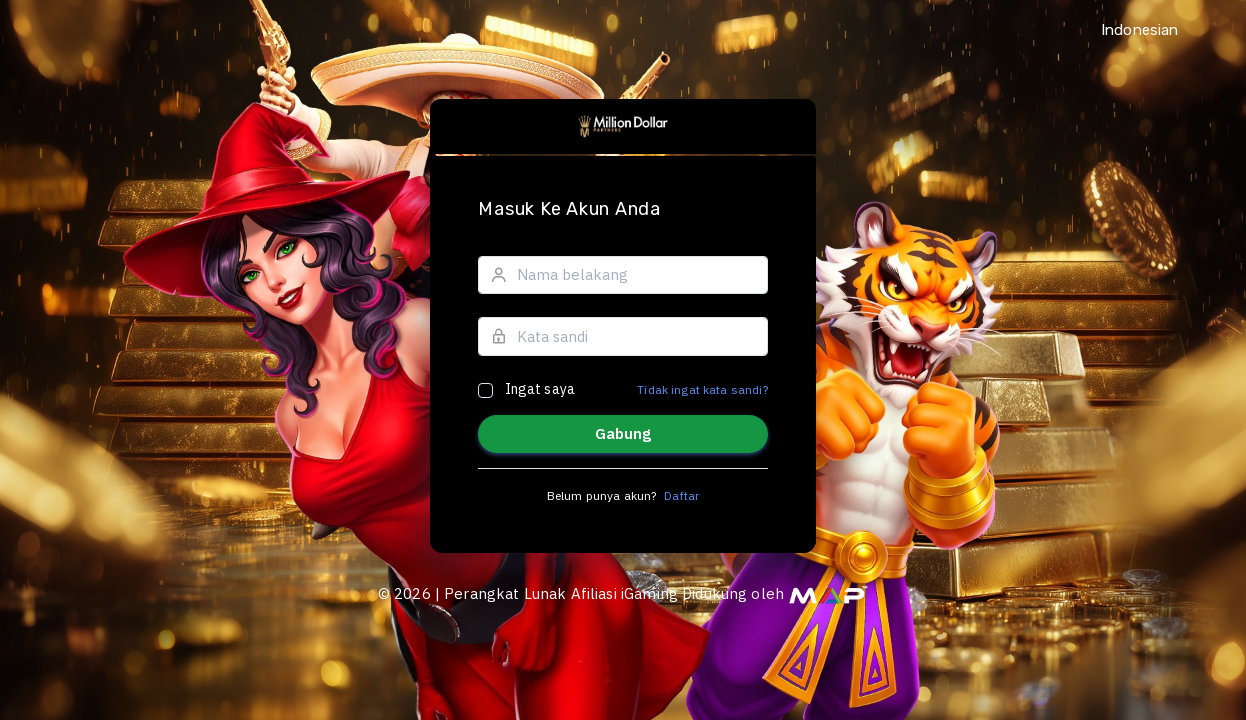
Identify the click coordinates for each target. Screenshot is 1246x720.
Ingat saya (540, 389)
